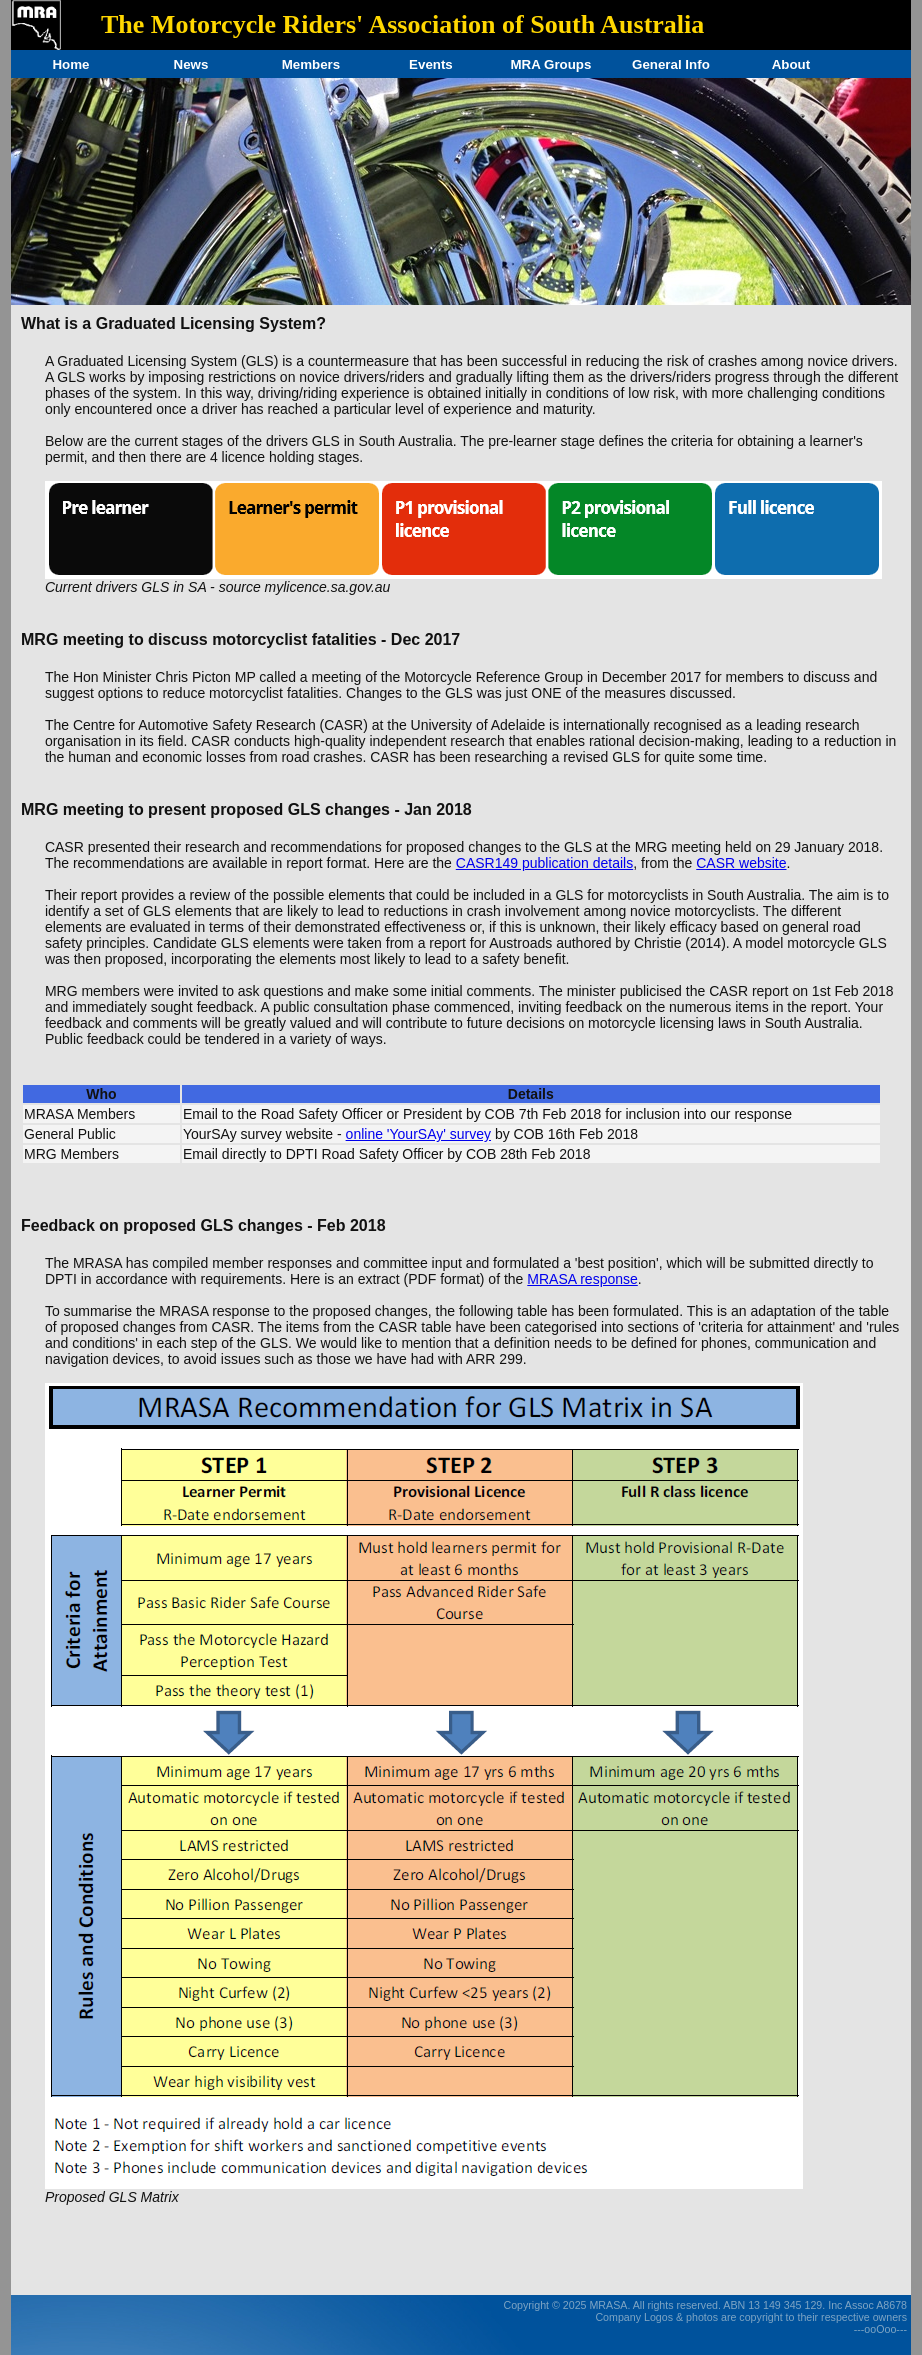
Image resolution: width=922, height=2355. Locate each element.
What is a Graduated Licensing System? (173, 323)
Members (311, 64)
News (191, 64)
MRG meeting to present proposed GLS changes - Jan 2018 (246, 809)
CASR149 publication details (544, 863)
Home (70, 64)
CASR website (741, 863)
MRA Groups (550, 64)
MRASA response (582, 1279)
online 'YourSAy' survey (418, 1134)
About (791, 64)
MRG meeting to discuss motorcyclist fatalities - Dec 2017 (240, 639)
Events (431, 64)
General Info (671, 64)
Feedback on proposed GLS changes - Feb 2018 (203, 1225)
